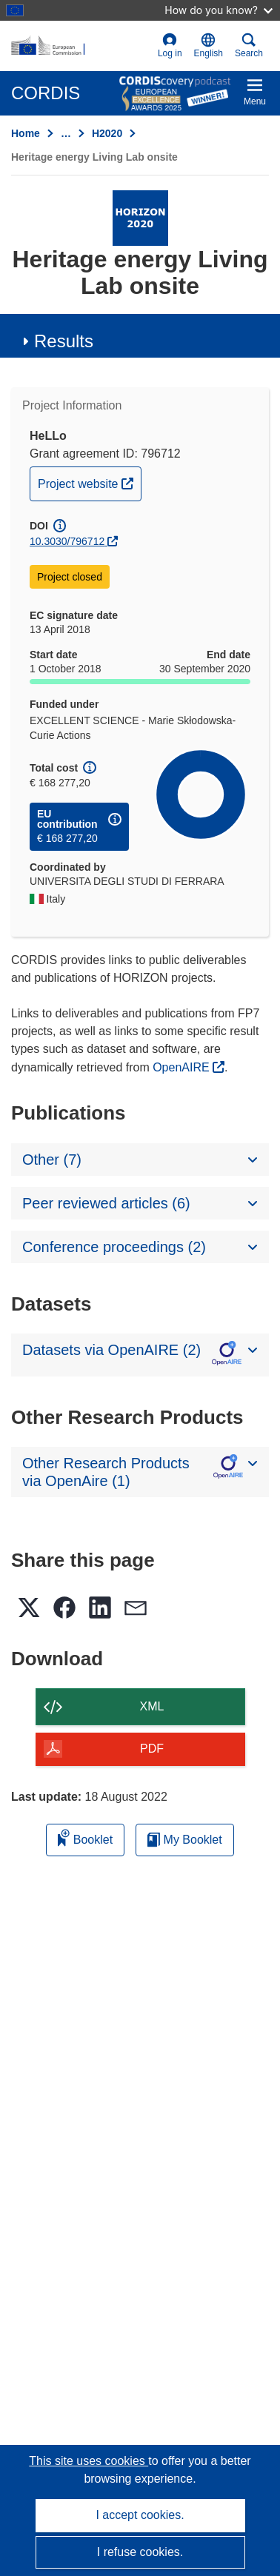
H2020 (107, 133)
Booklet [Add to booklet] (85, 1837)
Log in (170, 45)
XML (152, 1706)
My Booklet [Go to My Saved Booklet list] (184, 1840)
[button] (208, 46)
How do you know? (218, 10)
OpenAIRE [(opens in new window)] (183, 1067)
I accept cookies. (140, 2515)
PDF (152, 1748)
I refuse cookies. (140, 2552)
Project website (89, 482)
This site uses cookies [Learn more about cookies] (88, 2461)
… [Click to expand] (66, 133)
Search (249, 45)
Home (25, 133)
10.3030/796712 (67, 541)
